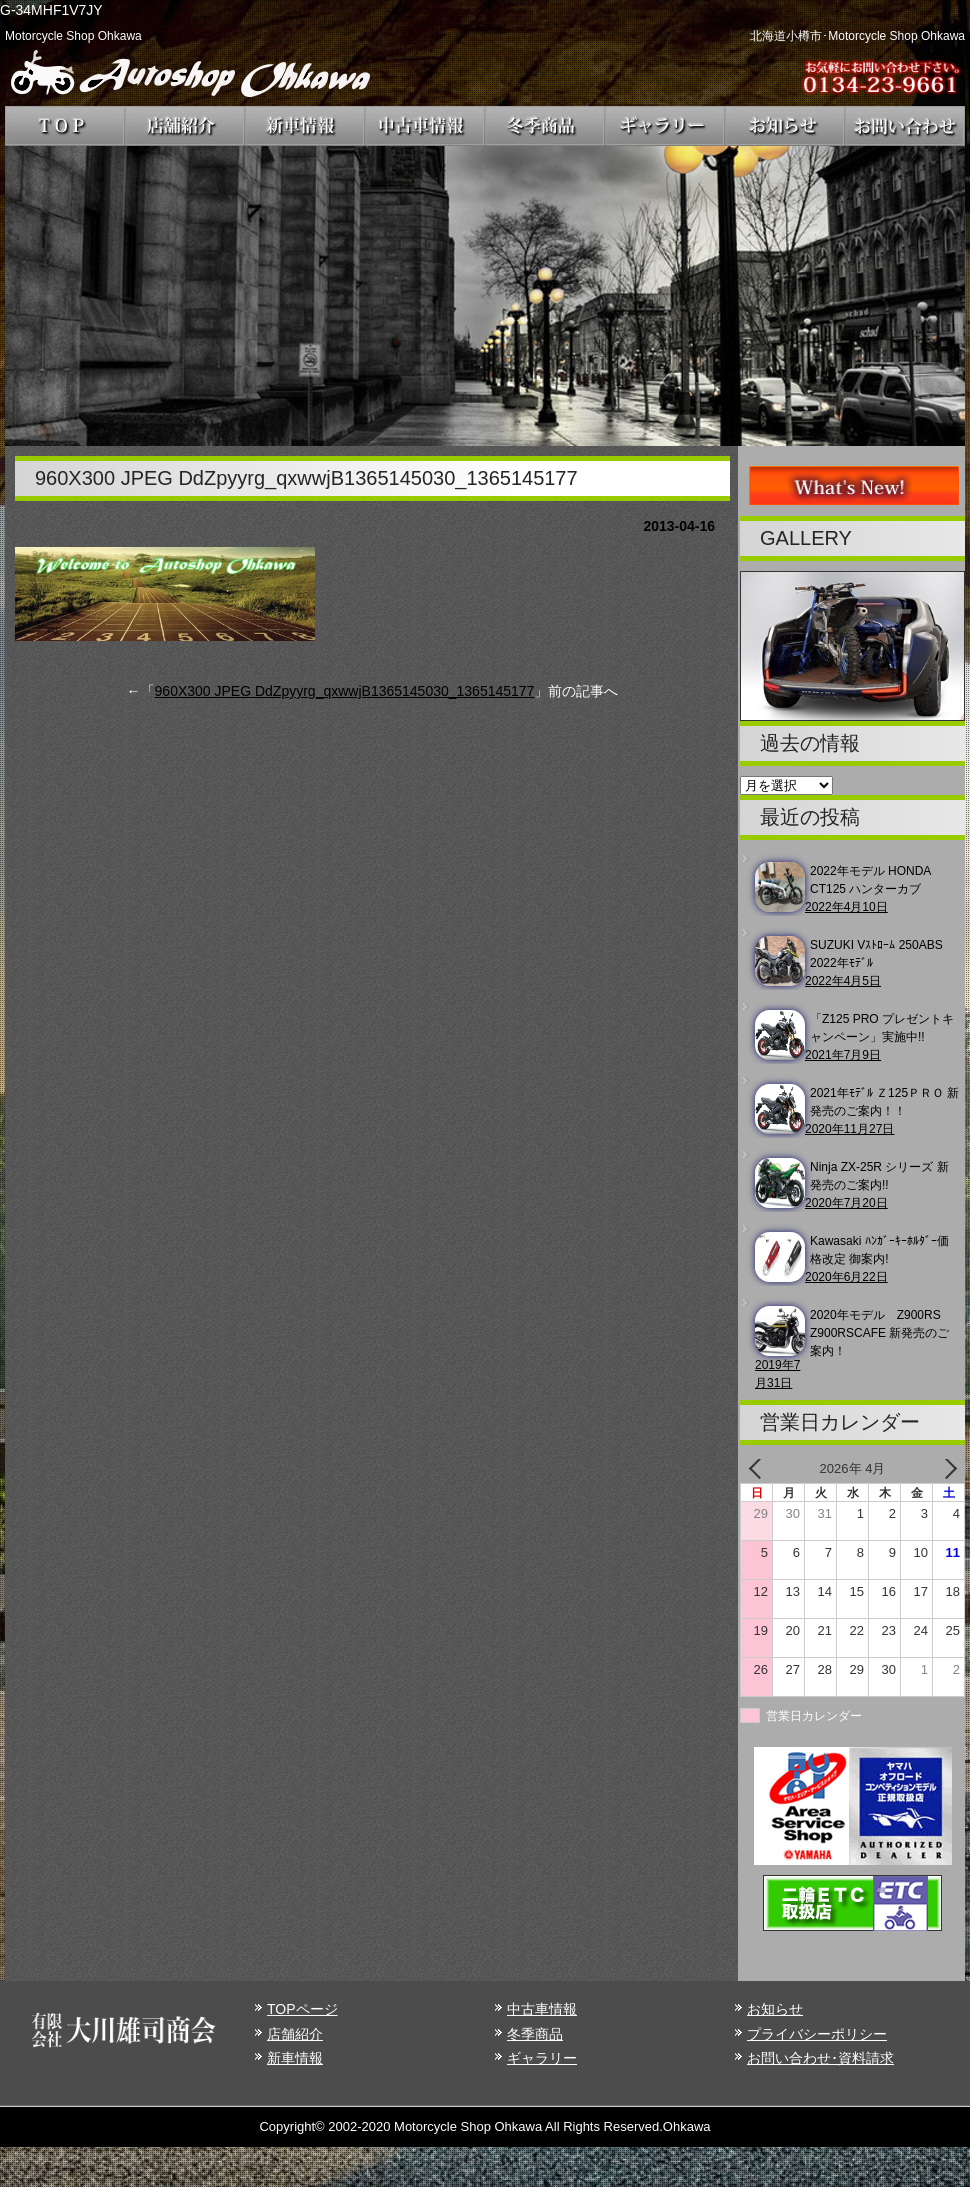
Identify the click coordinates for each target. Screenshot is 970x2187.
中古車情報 (542, 2009)
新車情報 (295, 2058)
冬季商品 (535, 2034)
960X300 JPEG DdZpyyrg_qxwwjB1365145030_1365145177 (345, 691)
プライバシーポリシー (817, 2034)
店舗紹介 (295, 2034)
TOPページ (302, 2009)
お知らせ (775, 2009)
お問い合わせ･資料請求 (820, 2058)
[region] (485, 296)
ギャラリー (542, 2058)
